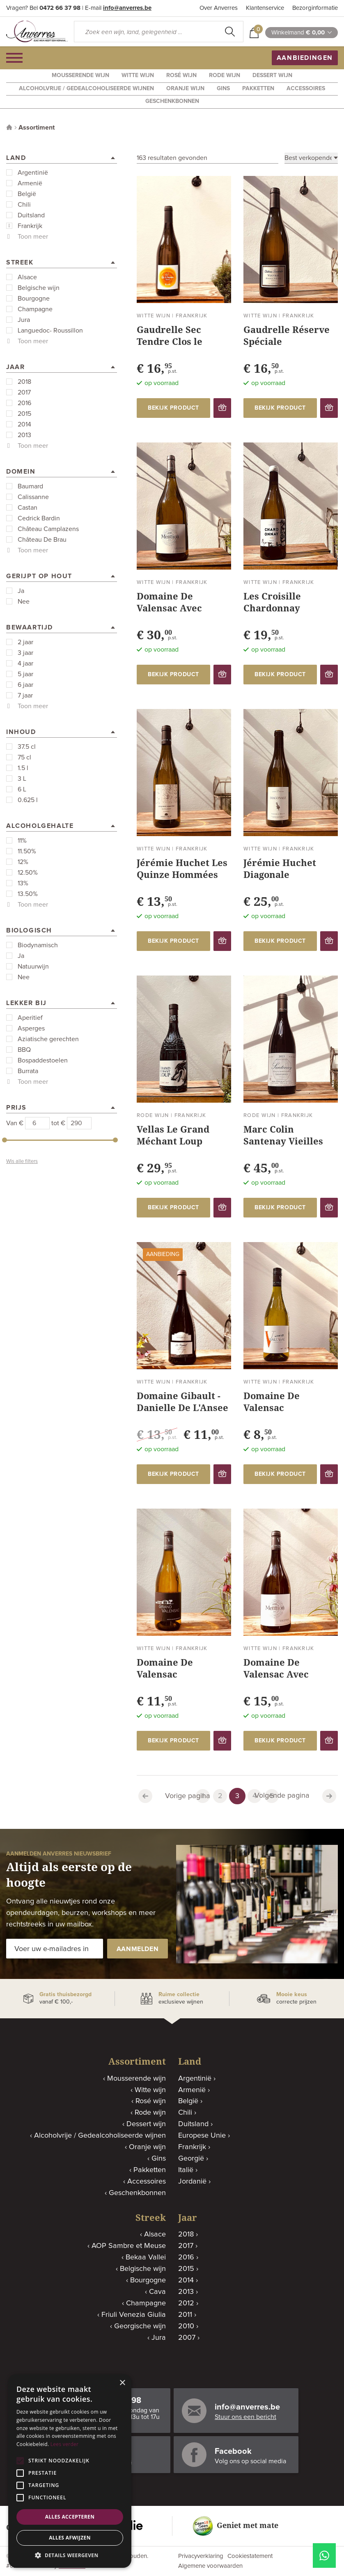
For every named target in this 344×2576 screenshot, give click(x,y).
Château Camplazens (48, 529)
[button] (69, 2555)
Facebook (233, 2451)
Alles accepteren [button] (70, 2516)
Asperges (31, 1028)
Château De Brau (42, 539)
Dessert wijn (272, 75)
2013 (24, 435)
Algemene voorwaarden (210, 2566)
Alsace (27, 277)
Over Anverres (219, 8)
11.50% (27, 851)
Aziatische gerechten (48, 1039)
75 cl (24, 757)
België (27, 194)
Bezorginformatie (315, 8)
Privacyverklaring (200, 2556)
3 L (22, 778)
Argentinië (33, 172)
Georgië (191, 2158)
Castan (27, 507)
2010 (186, 2326)
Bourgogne (34, 298)
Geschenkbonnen (172, 101)
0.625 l (28, 800)
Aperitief (30, 1017)
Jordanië (192, 2181)
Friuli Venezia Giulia (133, 2314)
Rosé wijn (181, 75)
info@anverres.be (127, 8)
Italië (185, 2170)
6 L (22, 789)
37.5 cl (27, 746)
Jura (24, 320)
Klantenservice (265, 8)
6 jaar (25, 685)
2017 (24, 392)
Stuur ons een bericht (245, 2417)
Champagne (35, 309)
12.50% (28, 872)
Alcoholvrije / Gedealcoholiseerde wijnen (86, 88)
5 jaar (25, 674)
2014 (24, 424)
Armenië (30, 183)
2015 (24, 413)
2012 (186, 2303)
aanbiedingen (305, 58)
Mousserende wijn (80, 75)
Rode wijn (224, 75)
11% (22, 840)
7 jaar (25, 695)
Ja (21, 591)
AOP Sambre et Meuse (129, 2246)
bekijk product (173, 408)
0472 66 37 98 (59, 8)
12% (23, 862)
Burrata (28, 1071)
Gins (223, 88)
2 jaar (25, 642)
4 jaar (25, 663)
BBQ (24, 1049)
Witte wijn (138, 75)
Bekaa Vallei (146, 2257)
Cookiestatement (250, 2556)
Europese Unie (202, 2135)
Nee (24, 601)
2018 (24, 381)
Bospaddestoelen (43, 1060)
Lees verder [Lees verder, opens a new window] (64, 2444)
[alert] (69, 2471)
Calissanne (33, 497)
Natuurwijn (33, 966)
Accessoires (306, 88)
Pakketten (258, 88)
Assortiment (36, 127)
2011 (185, 2314)
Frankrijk (30, 226)
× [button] (122, 2383)
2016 (24, 403)
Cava (157, 2292)
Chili (24, 204)
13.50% (28, 894)
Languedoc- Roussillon (50, 330)
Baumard (30, 486)
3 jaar (25, 653)
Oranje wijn (185, 88)
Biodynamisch (38, 945)
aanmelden (138, 1949)
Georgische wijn (140, 2326)
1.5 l (23, 768)
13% (23, 883)
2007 (186, 2337)
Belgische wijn (39, 288)
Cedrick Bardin (39, 518)
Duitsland (31, 215)
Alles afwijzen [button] (70, 2537)
